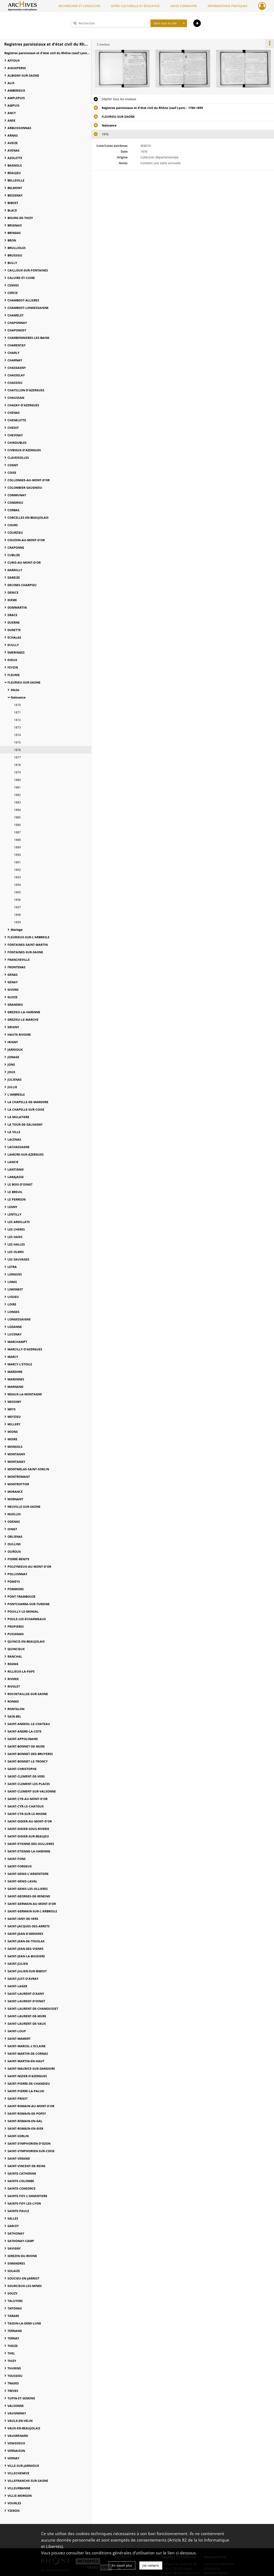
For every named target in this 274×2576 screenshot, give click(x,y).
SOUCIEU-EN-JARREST (23, 2278)
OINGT (12, 1529)
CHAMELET (15, 315)
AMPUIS (13, 105)
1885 (17, 817)
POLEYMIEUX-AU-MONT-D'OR (29, 1566)
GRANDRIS (15, 1005)
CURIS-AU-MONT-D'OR (24, 562)
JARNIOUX (15, 1049)
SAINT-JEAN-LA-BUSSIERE (26, 1956)
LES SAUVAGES (18, 1259)
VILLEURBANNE (18, 2488)
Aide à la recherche (88, 31)
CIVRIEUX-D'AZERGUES (24, 450)
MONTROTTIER (18, 1484)
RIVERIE (13, 1679)
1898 (17, 915)
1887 (17, 832)
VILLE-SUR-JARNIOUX (23, 2466)
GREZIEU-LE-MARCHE (23, 1020)
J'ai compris (151, 2565)
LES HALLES (16, 1244)
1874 (17, 735)
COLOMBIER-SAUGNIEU (24, 488)
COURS (12, 525)
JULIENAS (14, 1079)
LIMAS (12, 1282)
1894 (17, 885)
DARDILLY (14, 570)
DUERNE (13, 622)
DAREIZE (13, 577)
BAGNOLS (14, 165)
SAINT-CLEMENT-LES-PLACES (28, 1784)
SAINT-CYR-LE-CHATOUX (25, 1806)
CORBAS (13, 510)
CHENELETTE (16, 420)
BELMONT (14, 188)
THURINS (14, 2368)
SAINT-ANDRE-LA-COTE (24, 1731)
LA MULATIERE (18, 1117)
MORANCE (15, 1492)
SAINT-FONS (16, 1859)
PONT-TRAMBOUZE (21, 1596)
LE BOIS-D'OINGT (20, 1184)
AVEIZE (12, 143)
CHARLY (13, 353)
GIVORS (13, 990)
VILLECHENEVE (18, 2473)
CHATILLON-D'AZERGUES (25, 390)
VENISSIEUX (16, 2443)
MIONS (12, 1432)
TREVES (12, 2391)
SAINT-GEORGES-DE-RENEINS (28, 1896)
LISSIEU (13, 1297)
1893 (17, 877)
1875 (17, 742)
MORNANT (15, 1499)
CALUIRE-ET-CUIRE (21, 278)
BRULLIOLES (16, 248)
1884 (17, 810)
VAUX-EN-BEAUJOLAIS (23, 2428)
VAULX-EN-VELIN (20, 2421)
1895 (17, 892)
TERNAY (13, 2338)
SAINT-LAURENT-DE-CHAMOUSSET (32, 2009)
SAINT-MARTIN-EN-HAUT (25, 2061)
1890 (17, 855)
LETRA (12, 1267)
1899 (17, 922)
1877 (17, 757)
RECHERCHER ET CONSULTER (79, 6)
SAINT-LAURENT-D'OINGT (26, 2001)
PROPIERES (15, 1626)
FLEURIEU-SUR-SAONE (23, 682)
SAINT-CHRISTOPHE (22, 1769)
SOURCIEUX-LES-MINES (24, 2286)
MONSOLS (14, 1447)
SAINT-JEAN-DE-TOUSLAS (26, 1941)
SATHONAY (15, 2233)
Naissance (18, 697)
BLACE (12, 210)
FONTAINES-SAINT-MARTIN (27, 945)
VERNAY (13, 2458)
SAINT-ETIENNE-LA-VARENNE (28, 1851)
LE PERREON (16, 1199)
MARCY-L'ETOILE (19, 1364)
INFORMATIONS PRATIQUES (227, 6)
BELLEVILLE (15, 180)
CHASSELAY (16, 375)
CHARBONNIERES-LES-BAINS (28, 338)
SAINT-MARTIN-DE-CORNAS (27, 2054)
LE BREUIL (14, 1192)
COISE (11, 473)
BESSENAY (15, 195)
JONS (11, 1064)
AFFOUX (13, 60)
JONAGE (13, 1057)
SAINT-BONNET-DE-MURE (26, 1746)
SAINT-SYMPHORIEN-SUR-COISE (31, 2151)
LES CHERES (16, 1229)
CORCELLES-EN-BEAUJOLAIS (28, 517)
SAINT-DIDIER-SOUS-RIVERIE (28, 1829)
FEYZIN (12, 667)
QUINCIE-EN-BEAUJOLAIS (26, 1641)
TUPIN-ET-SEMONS (21, 2398)
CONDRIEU (15, 503)
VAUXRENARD (17, 2436)
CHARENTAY (16, 345)
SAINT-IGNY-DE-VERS (22, 1919)
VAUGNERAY (16, 2413)
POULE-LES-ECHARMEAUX (26, 1619)
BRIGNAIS (14, 225)
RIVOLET (13, 1686)
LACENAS (14, 1139)
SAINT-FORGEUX (19, 1866)
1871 (17, 712)
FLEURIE (13, 675)
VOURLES (14, 2503)
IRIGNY (12, 1042)
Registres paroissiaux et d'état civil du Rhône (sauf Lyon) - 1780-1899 (47, 53)
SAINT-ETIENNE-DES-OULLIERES (30, 1844)
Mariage (16, 930)
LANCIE (12, 1162)
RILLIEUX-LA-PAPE (21, 1671)
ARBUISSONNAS (19, 128)
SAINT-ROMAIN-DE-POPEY (26, 2113)
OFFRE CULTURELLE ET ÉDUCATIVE (135, 6)
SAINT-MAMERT (19, 2039)
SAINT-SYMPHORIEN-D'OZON (29, 2143)
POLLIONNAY (17, 1574)
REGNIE (12, 1664)
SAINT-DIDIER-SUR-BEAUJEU (28, 1836)
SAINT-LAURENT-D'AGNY (25, 1994)
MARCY (12, 1357)
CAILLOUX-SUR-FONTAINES (27, 270)
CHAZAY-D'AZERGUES (23, 405)
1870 (17, 705)
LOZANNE (14, 1327)
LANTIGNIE (15, 1169)
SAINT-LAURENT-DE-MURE (26, 2016)
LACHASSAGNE (18, 1147)
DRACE (12, 615)
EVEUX (12, 660)
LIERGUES (14, 1274)
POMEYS (13, 1581)
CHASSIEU (14, 383)
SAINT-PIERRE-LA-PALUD (25, 2091)
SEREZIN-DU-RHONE (22, 2256)
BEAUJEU (14, 173)
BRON (11, 240)
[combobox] (168, 23)
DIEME (12, 600)
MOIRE (12, 1439)
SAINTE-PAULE (18, 2211)
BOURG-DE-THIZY (20, 218)
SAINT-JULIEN (17, 1964)
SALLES (12, 2218)
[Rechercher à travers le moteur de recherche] (113, 23)
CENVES (13, 285)
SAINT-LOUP (16, 2031)
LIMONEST (15, 1289)
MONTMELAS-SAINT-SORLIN (28, 1469)
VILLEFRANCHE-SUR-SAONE (27, 2481)
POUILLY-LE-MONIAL (23, 1611)
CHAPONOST (16, 330)
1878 (17, 765)
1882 (17, 795)
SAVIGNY (14, 2248)
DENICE (12, 592)
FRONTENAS (16, 967)
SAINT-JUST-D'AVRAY (23, 1979)
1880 (17, 780)
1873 (17, 727)
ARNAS (12, 135)
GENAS (12, 975)
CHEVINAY (15, 435)
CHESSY (13, 428)
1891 (17, 862)
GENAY (12, 982)
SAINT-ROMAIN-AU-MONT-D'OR (30, 2106)
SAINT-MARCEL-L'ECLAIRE (26, 2046)
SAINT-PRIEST (17, 2098)
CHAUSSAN (15, 398)
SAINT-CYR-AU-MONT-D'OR (27, 1799)
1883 (17, 802)
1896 (17, 900)
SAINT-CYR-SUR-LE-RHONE (27, 1814)
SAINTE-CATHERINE (21, 2173)
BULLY (12, 263)
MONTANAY (16, 1462)
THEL (11, 2353)
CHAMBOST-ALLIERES (23, 300)
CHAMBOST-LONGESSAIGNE (28, 308)
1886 (17, 825)
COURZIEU (15, 532)
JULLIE (12, 1087)
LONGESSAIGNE (19, 1319)
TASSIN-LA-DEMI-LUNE (24, 2323)
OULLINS (14, 1544)
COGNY (12, 465)
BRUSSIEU (14, 255)
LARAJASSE (15, 1177)
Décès (15, 690)
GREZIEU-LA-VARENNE (23, 1012)
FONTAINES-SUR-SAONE (25, 952)
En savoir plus (122, 2565)
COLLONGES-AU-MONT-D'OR (28, 480)
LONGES (13, 1312)
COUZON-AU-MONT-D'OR (26, 540)
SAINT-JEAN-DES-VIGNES (25, 1949)
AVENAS (13, 150)
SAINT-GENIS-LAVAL (22, 1881)
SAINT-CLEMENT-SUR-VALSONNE (31, 1791)
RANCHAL (14, 1656)
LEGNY (12, 1207)
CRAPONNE (15, 547)
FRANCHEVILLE (18, 960)
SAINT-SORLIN (18, 2136)
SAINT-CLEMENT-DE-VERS (26, 1776)
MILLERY (13, 1424)
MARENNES (15, 1379)
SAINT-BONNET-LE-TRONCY (27, 1761)
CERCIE (12, 293)
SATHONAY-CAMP (20, 2241)
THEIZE (12, 2346)
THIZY (11, 2361)
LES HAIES (14, 1237)
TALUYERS (15, 2301)
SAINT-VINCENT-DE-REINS (26, 2166)
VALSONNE (15, 2406)
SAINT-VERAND (18, 2158)
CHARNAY (14, 360)
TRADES (13, 2383)
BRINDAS (14, 233)
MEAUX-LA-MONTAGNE (24, 1394)
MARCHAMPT (17, 1342)
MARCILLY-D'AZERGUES (24, 1349)
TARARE (13, 2316)
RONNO (13, 1701)
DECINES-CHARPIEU (22, 585)
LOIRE (11, 1304)
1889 (17, 847)
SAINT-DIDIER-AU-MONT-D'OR (29, 1821)
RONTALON (15, 1709)
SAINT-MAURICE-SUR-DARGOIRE (31, 2068)
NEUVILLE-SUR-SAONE (23, 1507)
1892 (17, 870)
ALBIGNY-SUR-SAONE (23, 75)
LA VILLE (13, 1132)
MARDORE (14, 1372)
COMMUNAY (16, 495)
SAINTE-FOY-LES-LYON (24, 2203)
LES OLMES (15, 1252)
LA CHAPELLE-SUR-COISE (25, 1109)
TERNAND (14, 2331)
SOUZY (12, 2293)
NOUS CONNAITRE (183, 6)
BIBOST (12, 203)
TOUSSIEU (14, 2376)
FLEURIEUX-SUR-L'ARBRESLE (28, 937)
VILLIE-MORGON (19, 2496)
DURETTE (14, 630)
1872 (17, 720)
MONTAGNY (16, 1454)
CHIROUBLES (17, 443)
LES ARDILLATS (18, 1222)
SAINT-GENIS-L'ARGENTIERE (28, 1874)
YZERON (13, 2511)
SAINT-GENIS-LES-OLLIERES (27, 1889)
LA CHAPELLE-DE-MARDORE (27, 1102)
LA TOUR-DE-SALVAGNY (25, 1124)
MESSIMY (14, 1402)
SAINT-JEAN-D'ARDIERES (25, 1934)
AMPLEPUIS (16, 98)
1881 (17, 787)
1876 (17, 750)
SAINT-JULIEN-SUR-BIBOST (27, 1971)
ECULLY (13, 645)
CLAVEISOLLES (18, 458)
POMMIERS (15, 1589)
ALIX (10, 83)
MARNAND (15, 1387)
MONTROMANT (18, 1477)
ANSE (11, 120)
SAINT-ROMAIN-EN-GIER (25, 2128)
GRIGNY (13, 1027)
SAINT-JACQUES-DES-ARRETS (28, 1926)
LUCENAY (14, 1334)
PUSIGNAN (15, 1634)
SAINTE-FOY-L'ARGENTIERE (27, 2196)
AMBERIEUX (16, 90)
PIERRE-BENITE (18, 1559)
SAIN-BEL (14, 1716)
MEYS (11, 1409)
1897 (17, 907)
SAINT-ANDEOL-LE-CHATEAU (28, 1724)
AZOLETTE (14, 158)
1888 (17, 840)
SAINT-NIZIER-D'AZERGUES (27, 2076)
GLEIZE (12, 997)
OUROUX (14, 1551)
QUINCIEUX (16, 1649)
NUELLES (14, 1514)
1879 (17, 772)
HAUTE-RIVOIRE (19, 1034)
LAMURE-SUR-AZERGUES (25, 1154)
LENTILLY (14, 1214)
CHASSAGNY (16, 368)
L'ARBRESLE (16, 1094)
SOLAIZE (13, 2271)
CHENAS (13, 413)
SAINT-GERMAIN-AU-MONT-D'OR (31, 1904)
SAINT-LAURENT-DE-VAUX (26, 2024)
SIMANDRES (16, 2263)
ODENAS (13, 1522)
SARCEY (13, 2226)
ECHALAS (14, 637)
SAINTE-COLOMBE (20, 2181)
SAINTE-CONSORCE (21, 2188)
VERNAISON (16, 2451)
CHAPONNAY (17, 323)
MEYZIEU (14, 1417)
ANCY (11, 113)
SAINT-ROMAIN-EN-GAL (24, 2121)
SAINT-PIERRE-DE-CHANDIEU (28, 2083)
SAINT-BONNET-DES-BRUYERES (30, 1754)
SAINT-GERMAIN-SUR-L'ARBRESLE (32, 1911)
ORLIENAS (14, 1537)
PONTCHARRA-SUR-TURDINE (28, 1604)
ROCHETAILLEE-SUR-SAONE (27, 1694)
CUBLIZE (13, 555)
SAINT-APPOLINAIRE (22, 1739)
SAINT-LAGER (17, 1986)
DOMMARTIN (17, 607)
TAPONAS (14, 2308)
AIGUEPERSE (16, 68)
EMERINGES (16, 652)
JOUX (11, 1072)
